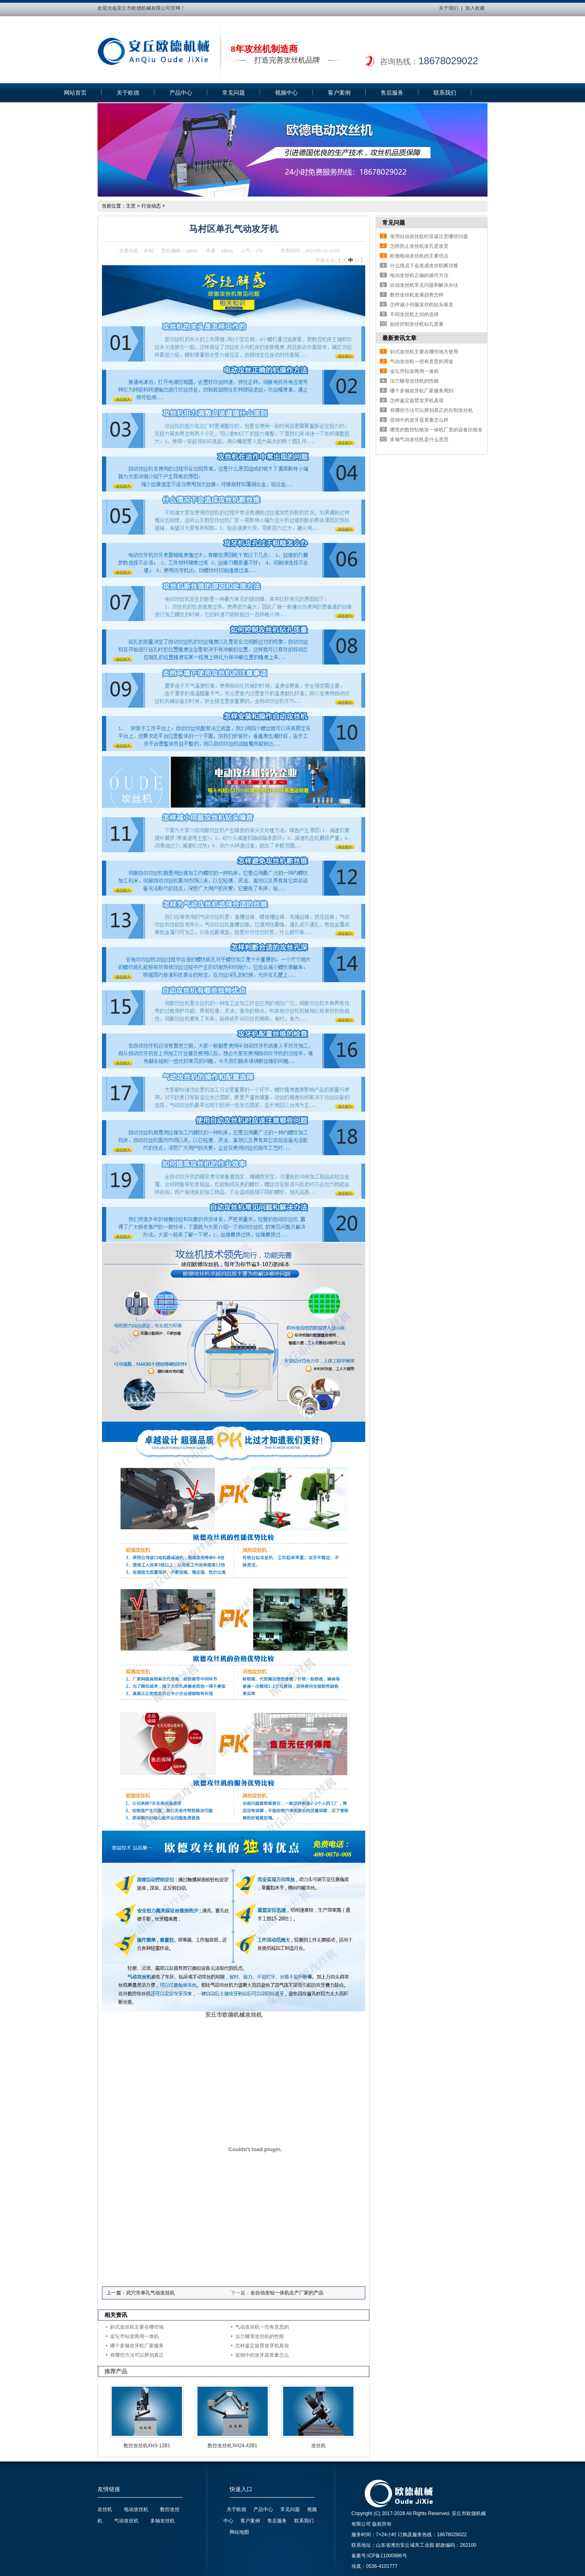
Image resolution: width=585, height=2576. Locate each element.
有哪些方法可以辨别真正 (137, 2355)
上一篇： (116, 2293)
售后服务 (392, 93)
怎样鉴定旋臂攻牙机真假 (262, 2346)
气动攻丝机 (126, 2521)
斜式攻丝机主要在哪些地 (137, 2327)
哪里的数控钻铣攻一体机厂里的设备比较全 (436, 430)
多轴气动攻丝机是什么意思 (419, 439)
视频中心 (286, 93)
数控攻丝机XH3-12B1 (147, 2445)
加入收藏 (475, 8)
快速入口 (241, 2489)
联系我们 (444, 93)
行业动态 (151, 206)
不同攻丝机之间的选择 (414, 314)
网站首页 (75, 93)
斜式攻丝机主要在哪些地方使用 (424, 352)
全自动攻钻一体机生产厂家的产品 (286, 2293)
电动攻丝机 (136, 2509)
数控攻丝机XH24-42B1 (232, 2445)
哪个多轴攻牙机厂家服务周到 (421, 391)
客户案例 (339, 93)
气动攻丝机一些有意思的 (262, 2327)
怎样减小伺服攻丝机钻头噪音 (421, 304)
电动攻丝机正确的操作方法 (419, 275)
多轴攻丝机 (162, 2521)
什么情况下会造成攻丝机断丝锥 (424, 265)
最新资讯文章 (399, 338)
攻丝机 (318, 2445)
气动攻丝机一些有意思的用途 (421, 361)
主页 (131, 206)
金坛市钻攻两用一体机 (134, 2336)
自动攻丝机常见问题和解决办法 (424, 285)
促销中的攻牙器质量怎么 (262, 2355)
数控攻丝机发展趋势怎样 (417, 295)
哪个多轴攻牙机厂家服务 (137, 2346)
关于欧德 (128, 93)
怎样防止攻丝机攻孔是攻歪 (419, 246)
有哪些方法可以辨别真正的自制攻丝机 (431, 410)
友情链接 (109, 2489)
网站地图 (239, 2532)
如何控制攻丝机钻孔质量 (417, 324)
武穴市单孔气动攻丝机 (150, 2293)
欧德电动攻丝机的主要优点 (419, 256)
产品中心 (180, 93)
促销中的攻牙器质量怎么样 (419, 420)
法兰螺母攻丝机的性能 (259, 2336)
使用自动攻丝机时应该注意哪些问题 (429, 236)
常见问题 (233, 93)
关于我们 (448, 8)
